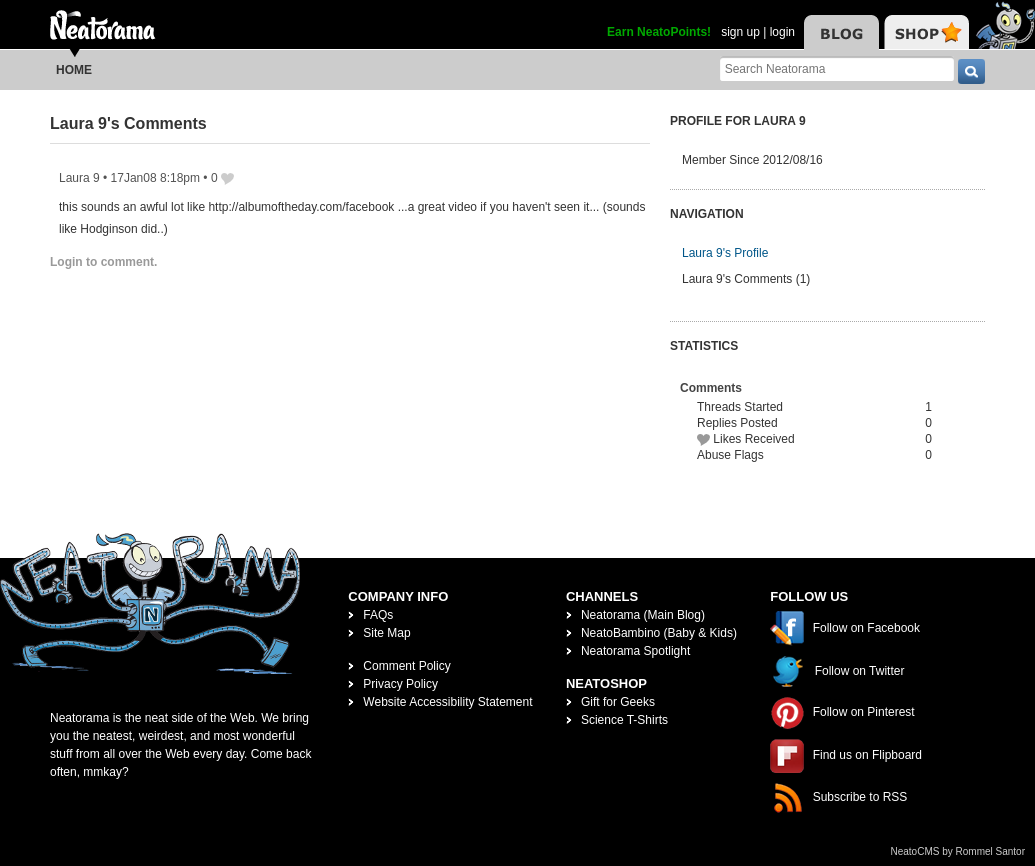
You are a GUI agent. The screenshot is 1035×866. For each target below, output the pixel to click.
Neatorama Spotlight (635, 651)
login (782, 32)
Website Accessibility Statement (447, 702)
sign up (740, 32)
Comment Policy (406, 666)
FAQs (378, 615)
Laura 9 (79, 178)
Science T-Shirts (624, 720)
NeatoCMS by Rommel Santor (958, 851)
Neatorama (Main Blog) (643, 615)
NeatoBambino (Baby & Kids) (659, 633)
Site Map (386, 633)
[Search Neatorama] (837, 68)
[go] (971, 71)
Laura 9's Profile (725, 253)
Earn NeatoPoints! (659, 32)
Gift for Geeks (618, 702)
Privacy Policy (400, 684)
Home (74, 70)
